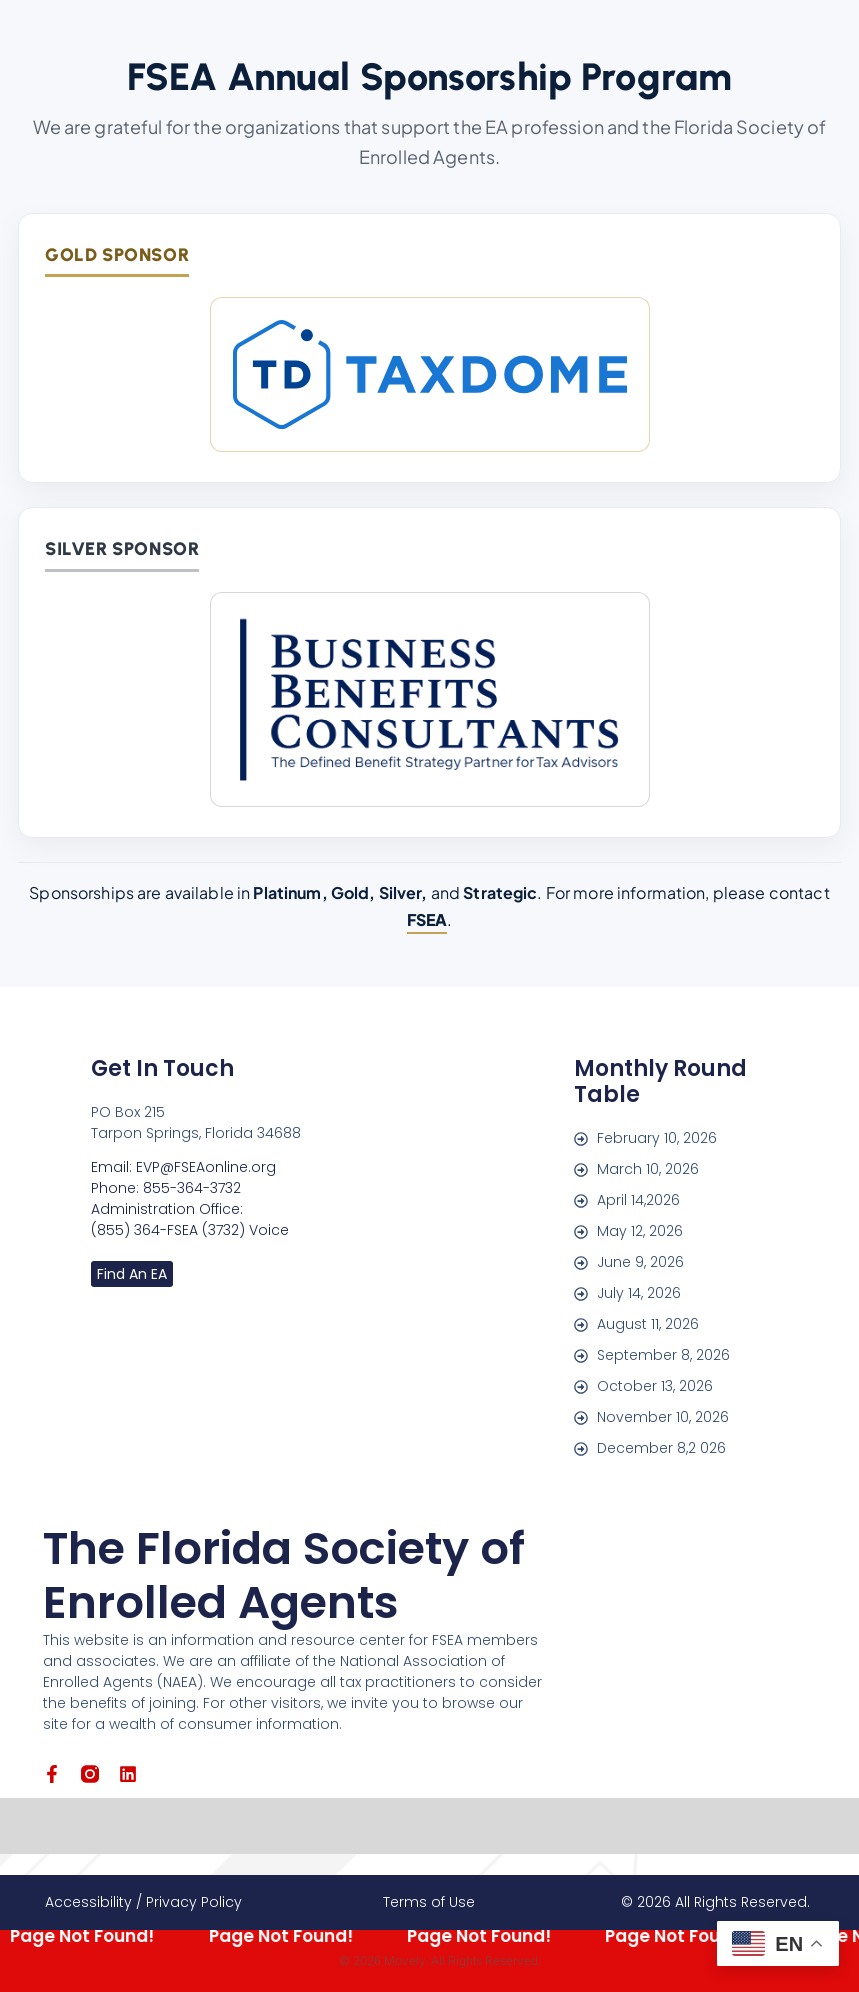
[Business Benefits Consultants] (430, 699)
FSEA (427, 919)
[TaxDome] (430, 374)
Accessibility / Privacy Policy (143, 1902)
